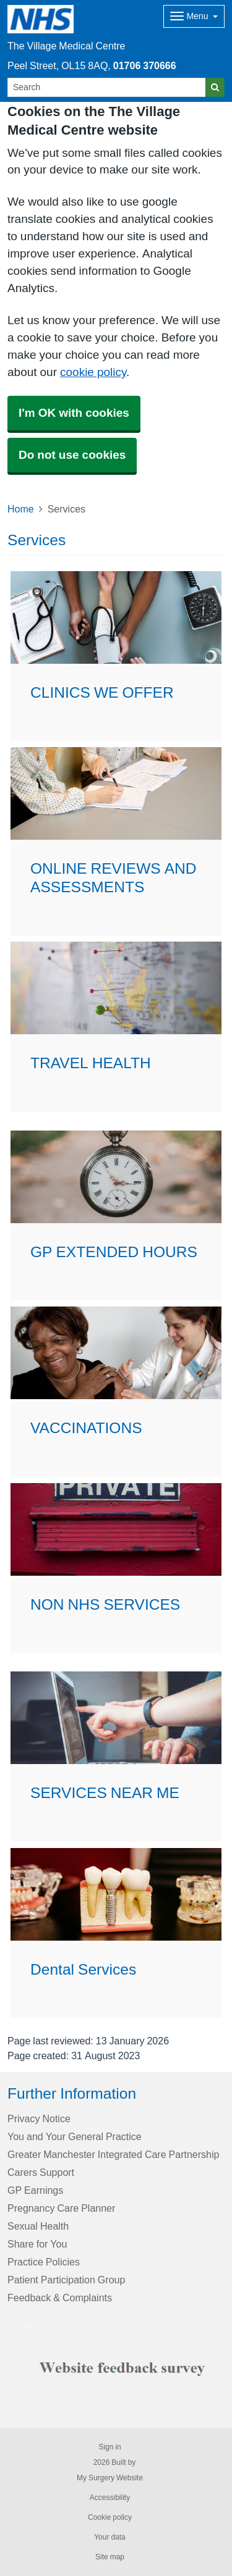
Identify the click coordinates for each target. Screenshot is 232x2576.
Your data (110, 2537)
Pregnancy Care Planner (61, 2208)
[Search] (106, 87)
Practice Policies (43, 2262)
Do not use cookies (72, 455)
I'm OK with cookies (74, 413)
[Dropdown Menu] (194, 16)
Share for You (37, 2244)
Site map (109, 2557)
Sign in (109, 2447)
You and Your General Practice (74, 2136)
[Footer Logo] (126, 2366)
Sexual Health (38, 2226)
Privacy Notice (39, 2118)
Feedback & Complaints (59, 2297)
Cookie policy (110, 2517)
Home (20, 509)
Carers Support (40, 2172)
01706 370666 (144, 65)
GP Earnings (35, 2190)
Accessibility (110, 2497)
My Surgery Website (110, 2478)
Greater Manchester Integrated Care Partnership (113, 2154)
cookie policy (93, 372)
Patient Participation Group (66, 2280)
